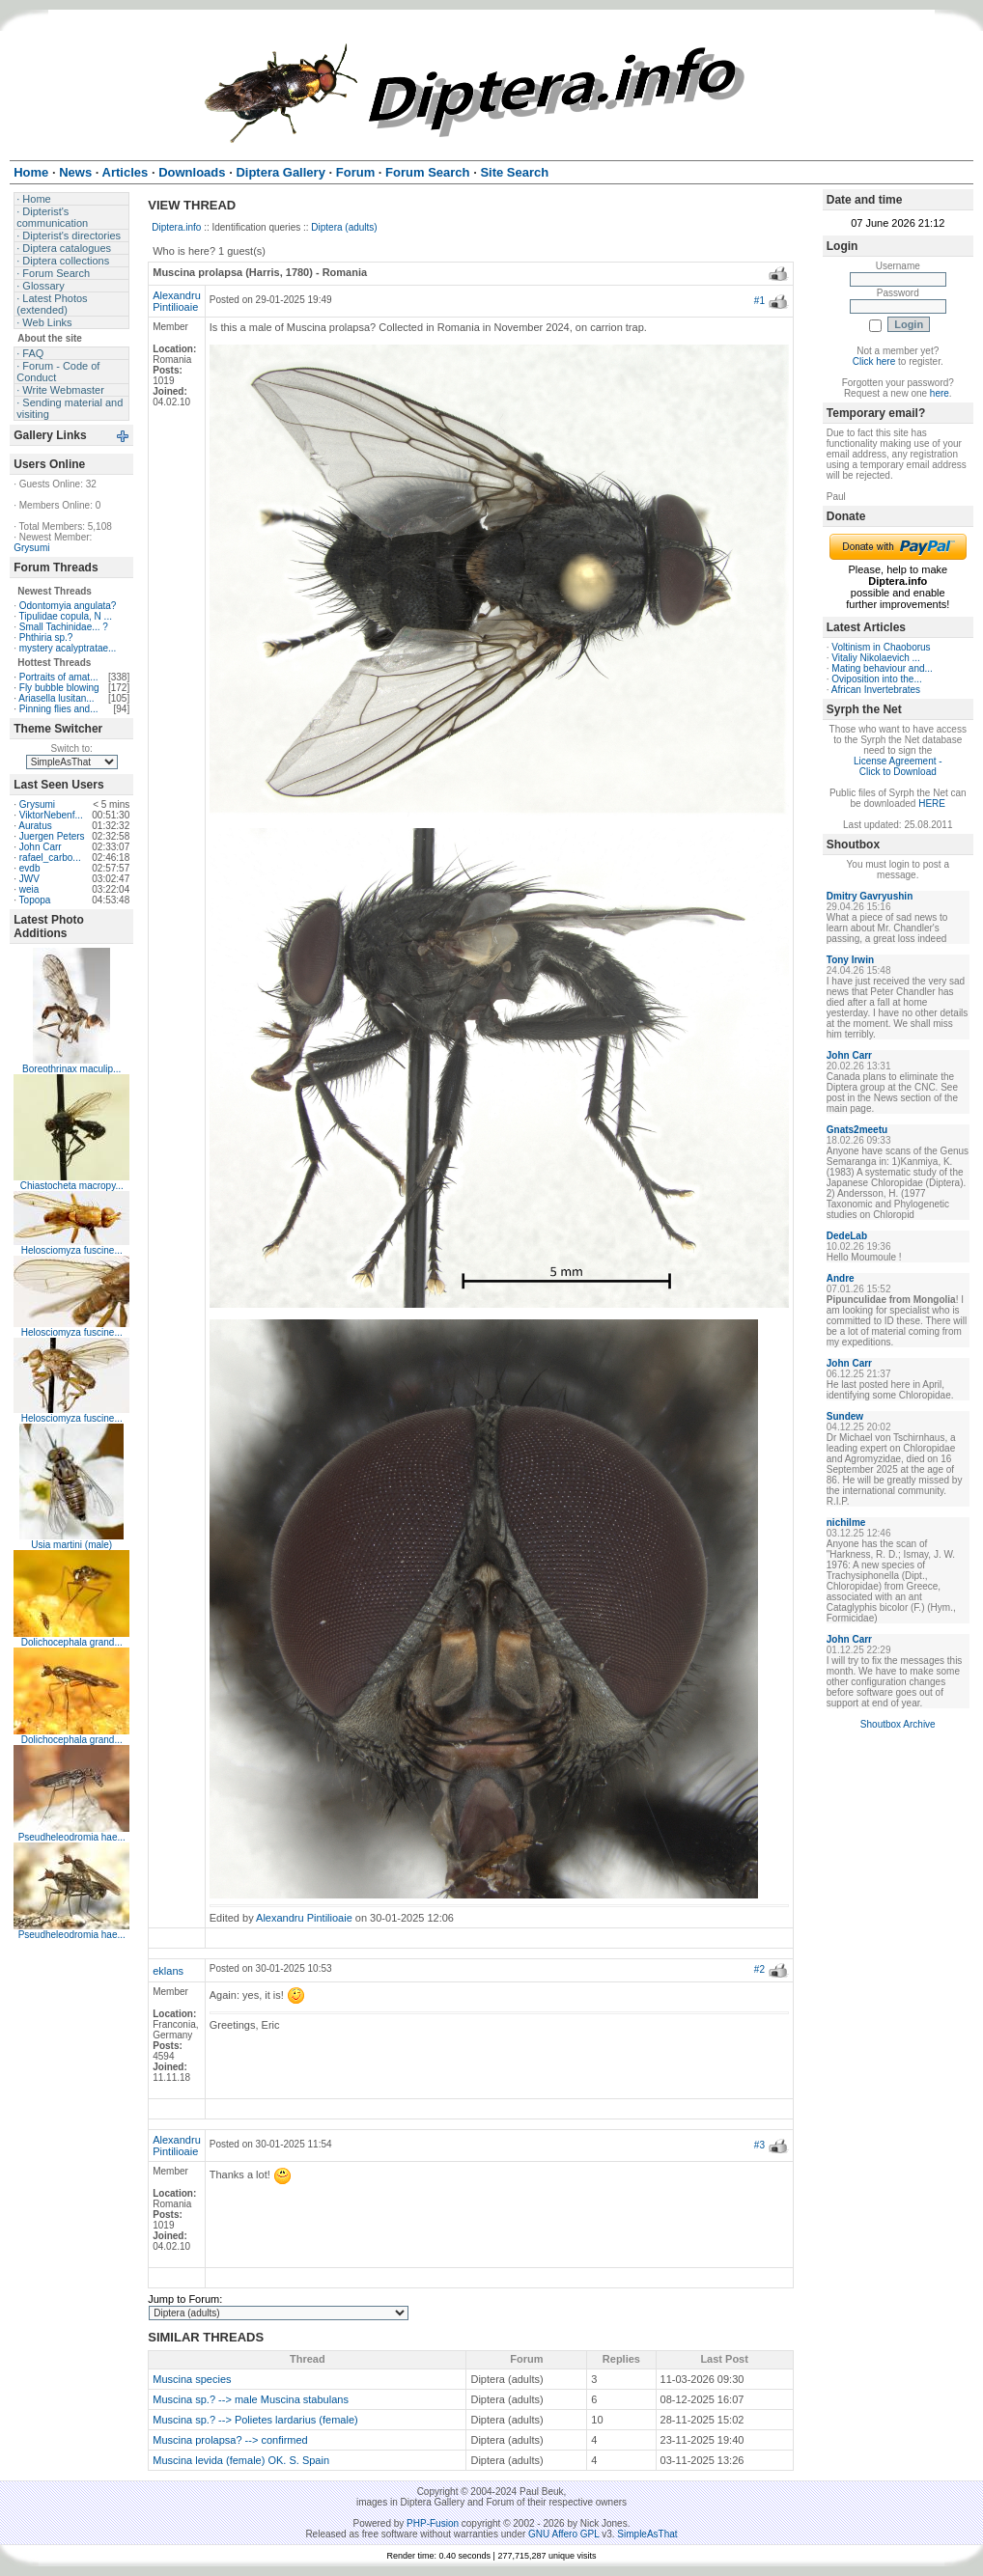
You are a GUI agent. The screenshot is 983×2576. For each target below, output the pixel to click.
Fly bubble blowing (59, 687)
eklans (168, 1971)
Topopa (35, 900)
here (939, 393)
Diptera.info (176, 227)
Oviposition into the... (876, 679)
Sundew (845, 1416)
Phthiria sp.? (46, 637)
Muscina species (192, 2379)
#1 (759, 300)
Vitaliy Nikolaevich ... (875, 657)
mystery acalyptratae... (68, 648)
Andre (841, 1278)
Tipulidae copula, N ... (65, 616)
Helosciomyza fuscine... (72, 1250)
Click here (874, 361)
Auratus (34, 825)
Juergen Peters (52, 836)
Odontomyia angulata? (68, 605)
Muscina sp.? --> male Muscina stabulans (251, 2399)
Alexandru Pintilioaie (177, 301)
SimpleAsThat (647, 2534)
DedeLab (847, 1236)
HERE (931, 803)
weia (29, 889)
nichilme (846, 1522)
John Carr (40, 847)
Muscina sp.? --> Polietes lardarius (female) (255, 2419)
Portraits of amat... (58, 677)
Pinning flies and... (58, 709)
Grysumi (31, 547)
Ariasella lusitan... (56, 698)
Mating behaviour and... (882, 668)
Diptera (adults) (344, 227)
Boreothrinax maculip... (71, 1069)
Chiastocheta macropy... (72, 1185)
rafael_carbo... (50, 857)
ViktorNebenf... (51, 815)
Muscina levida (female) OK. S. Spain (241, 2460)
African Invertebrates (875, 689)
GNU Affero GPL (563, 2534)
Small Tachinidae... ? (63, 627)
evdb (30, 868)
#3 (759, 2145)
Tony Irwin (850, 960)
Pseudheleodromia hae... (72, 1837)
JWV (29, 878)
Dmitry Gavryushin (870, 896)
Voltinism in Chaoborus (880, 647)
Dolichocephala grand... (72, 1642)
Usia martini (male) (71, 1544)
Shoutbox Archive (898, 1724)
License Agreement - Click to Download (898, 766)
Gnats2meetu (857, 1129)
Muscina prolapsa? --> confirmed (230, 2440)
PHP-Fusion (433, 2523)
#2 (759, 1969)
